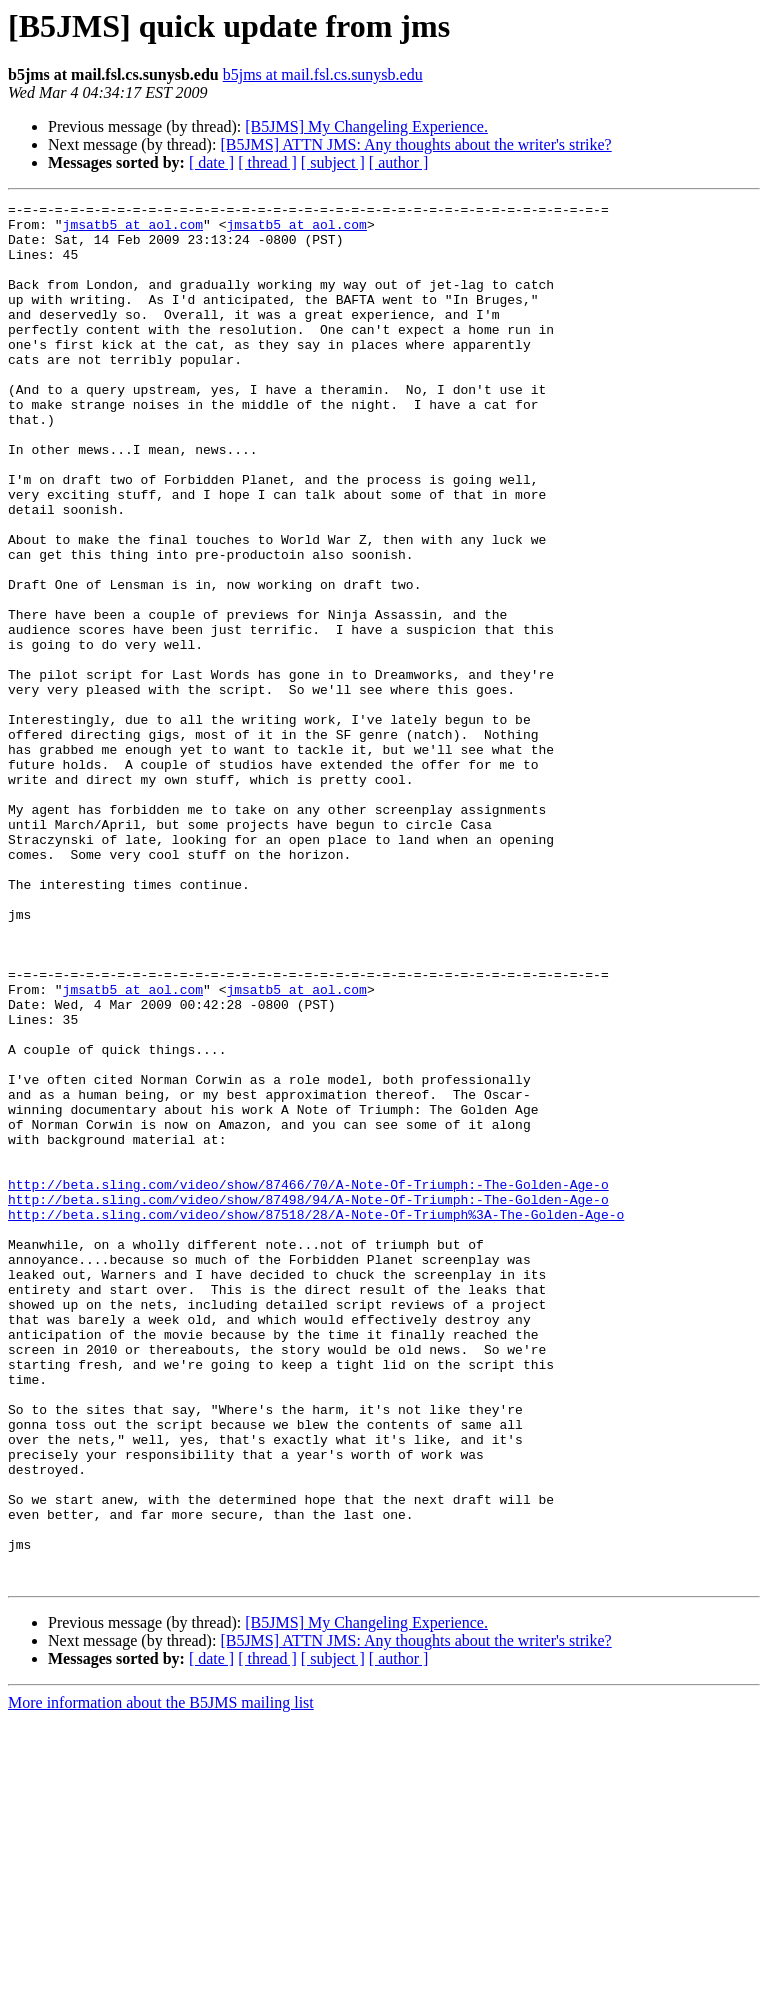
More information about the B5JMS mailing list (161, 1978)
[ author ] (399, 162)
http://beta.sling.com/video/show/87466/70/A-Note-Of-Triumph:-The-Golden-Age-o (308, 1382)
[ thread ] (267, 162)
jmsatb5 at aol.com (133, 230)
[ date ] (211, 162)
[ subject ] (333, 162)
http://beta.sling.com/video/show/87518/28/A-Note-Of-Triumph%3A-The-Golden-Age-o (316, 1418)
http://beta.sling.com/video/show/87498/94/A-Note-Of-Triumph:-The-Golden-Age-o (308, 1400)
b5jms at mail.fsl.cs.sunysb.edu (323, 74)
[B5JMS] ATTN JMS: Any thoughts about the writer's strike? (415, 144)
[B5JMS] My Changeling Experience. (366, 126)
